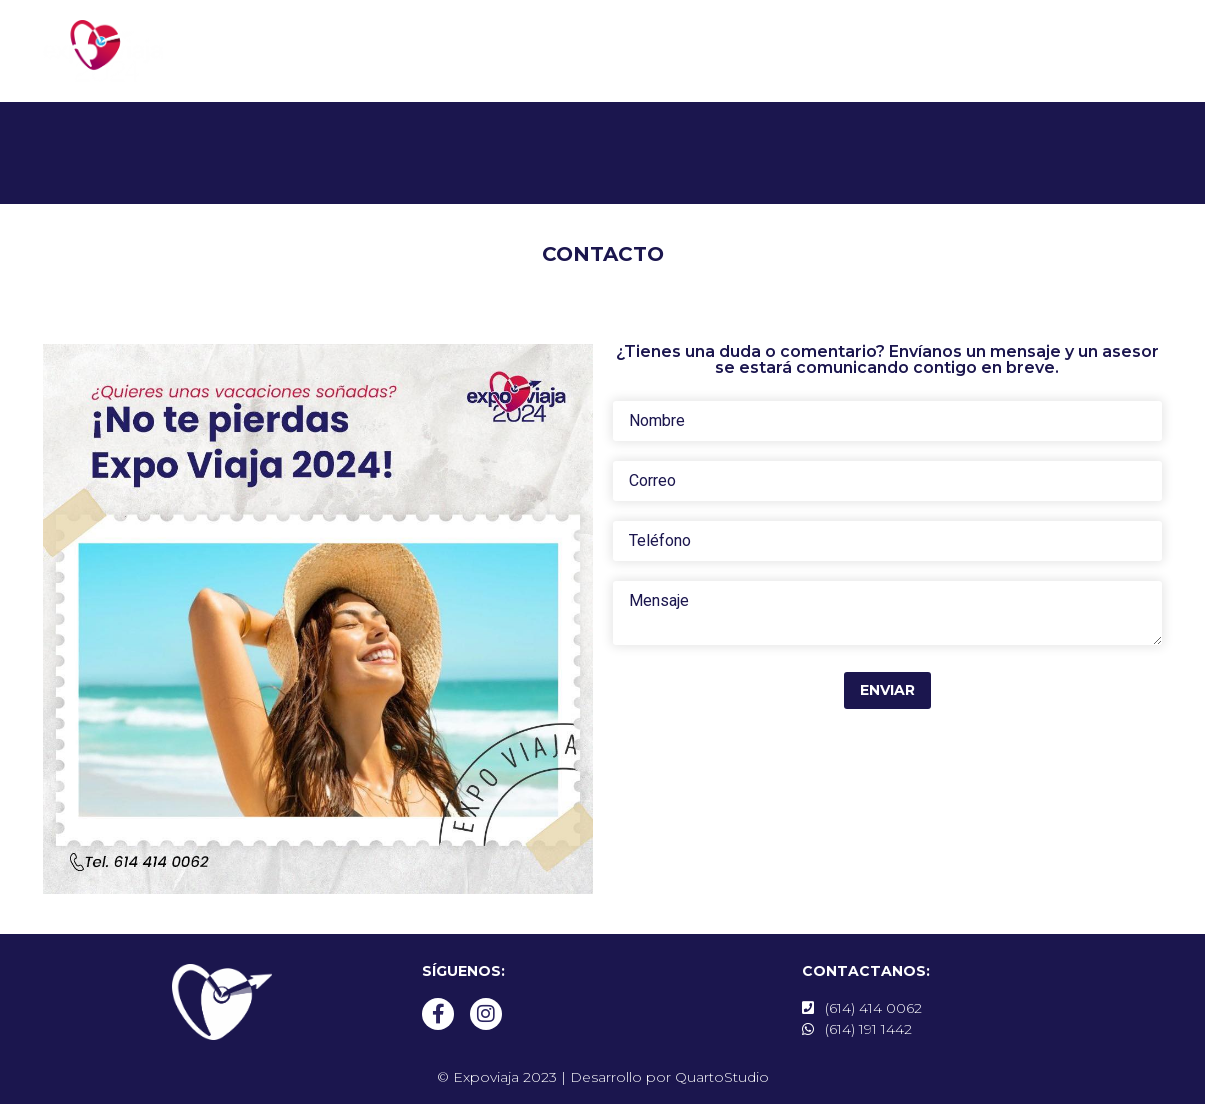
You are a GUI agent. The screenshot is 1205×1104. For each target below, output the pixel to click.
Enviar (887, 690)
